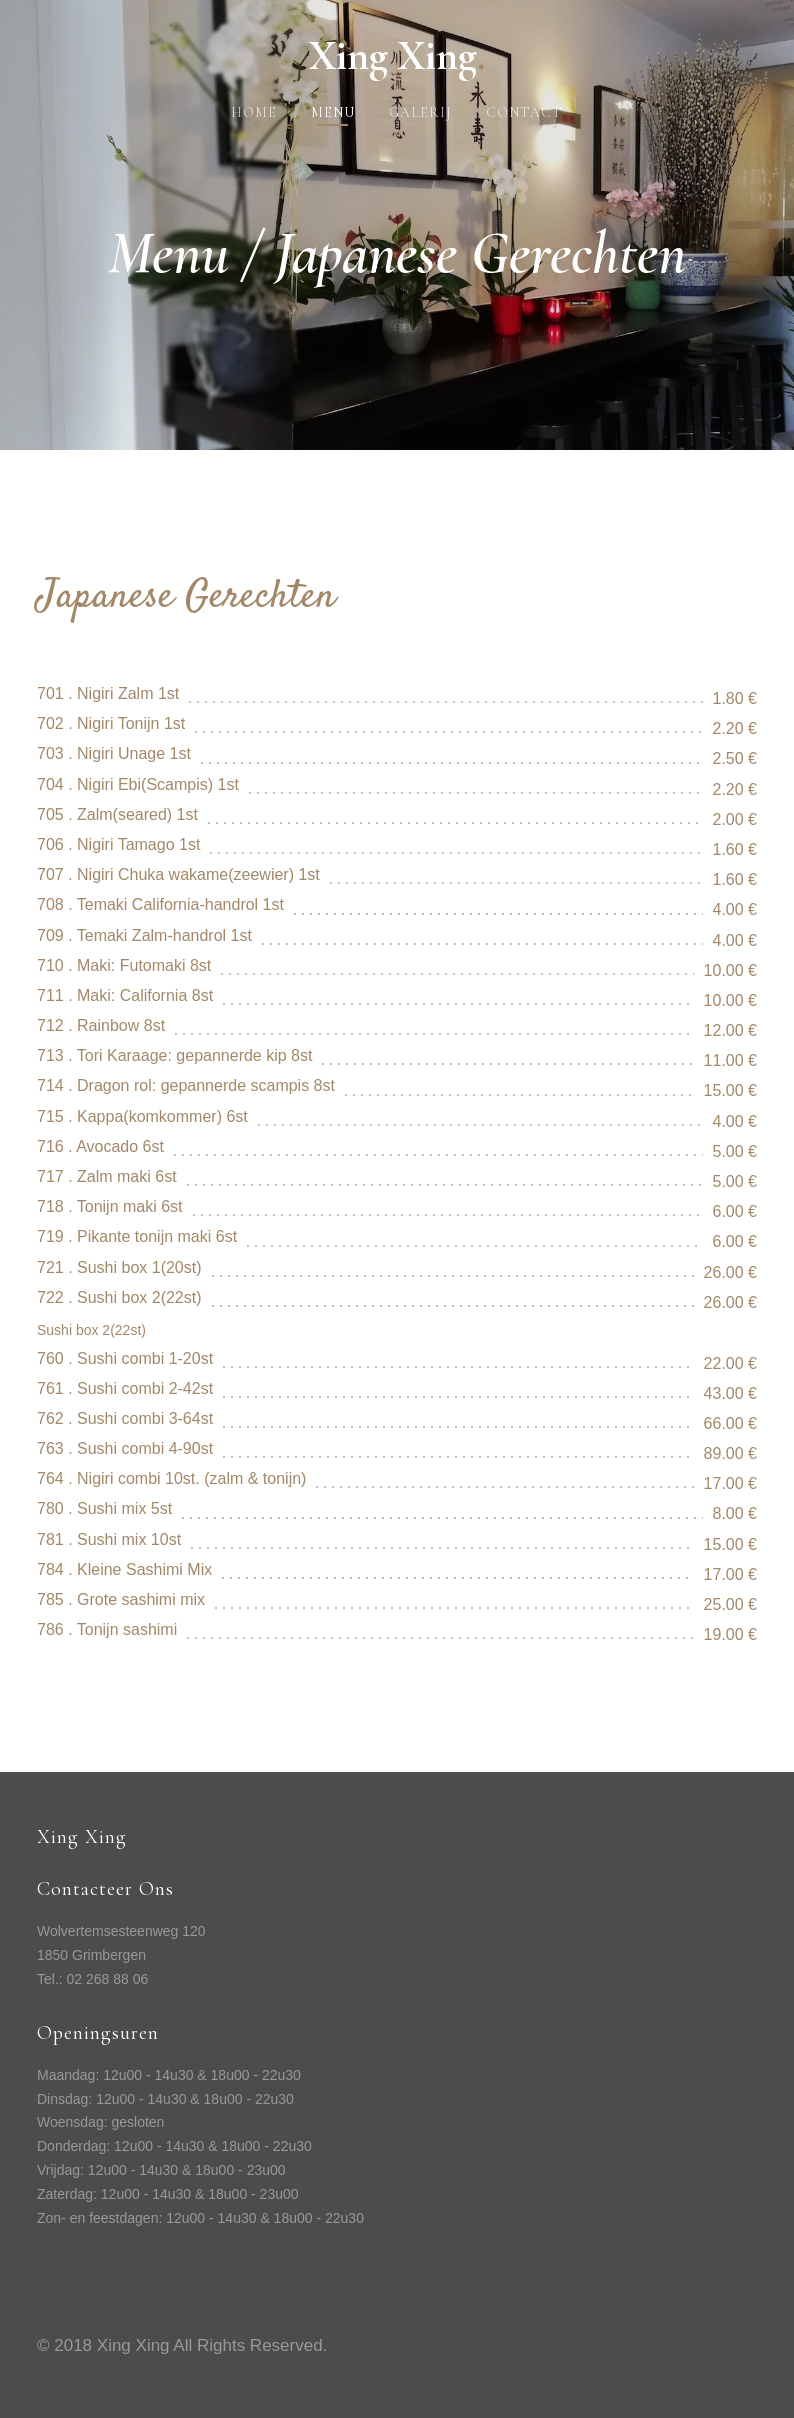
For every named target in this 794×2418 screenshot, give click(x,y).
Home (254, 112)
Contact (524, 112)
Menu (333, 112)
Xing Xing (397, 55)
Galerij (420, 112)
